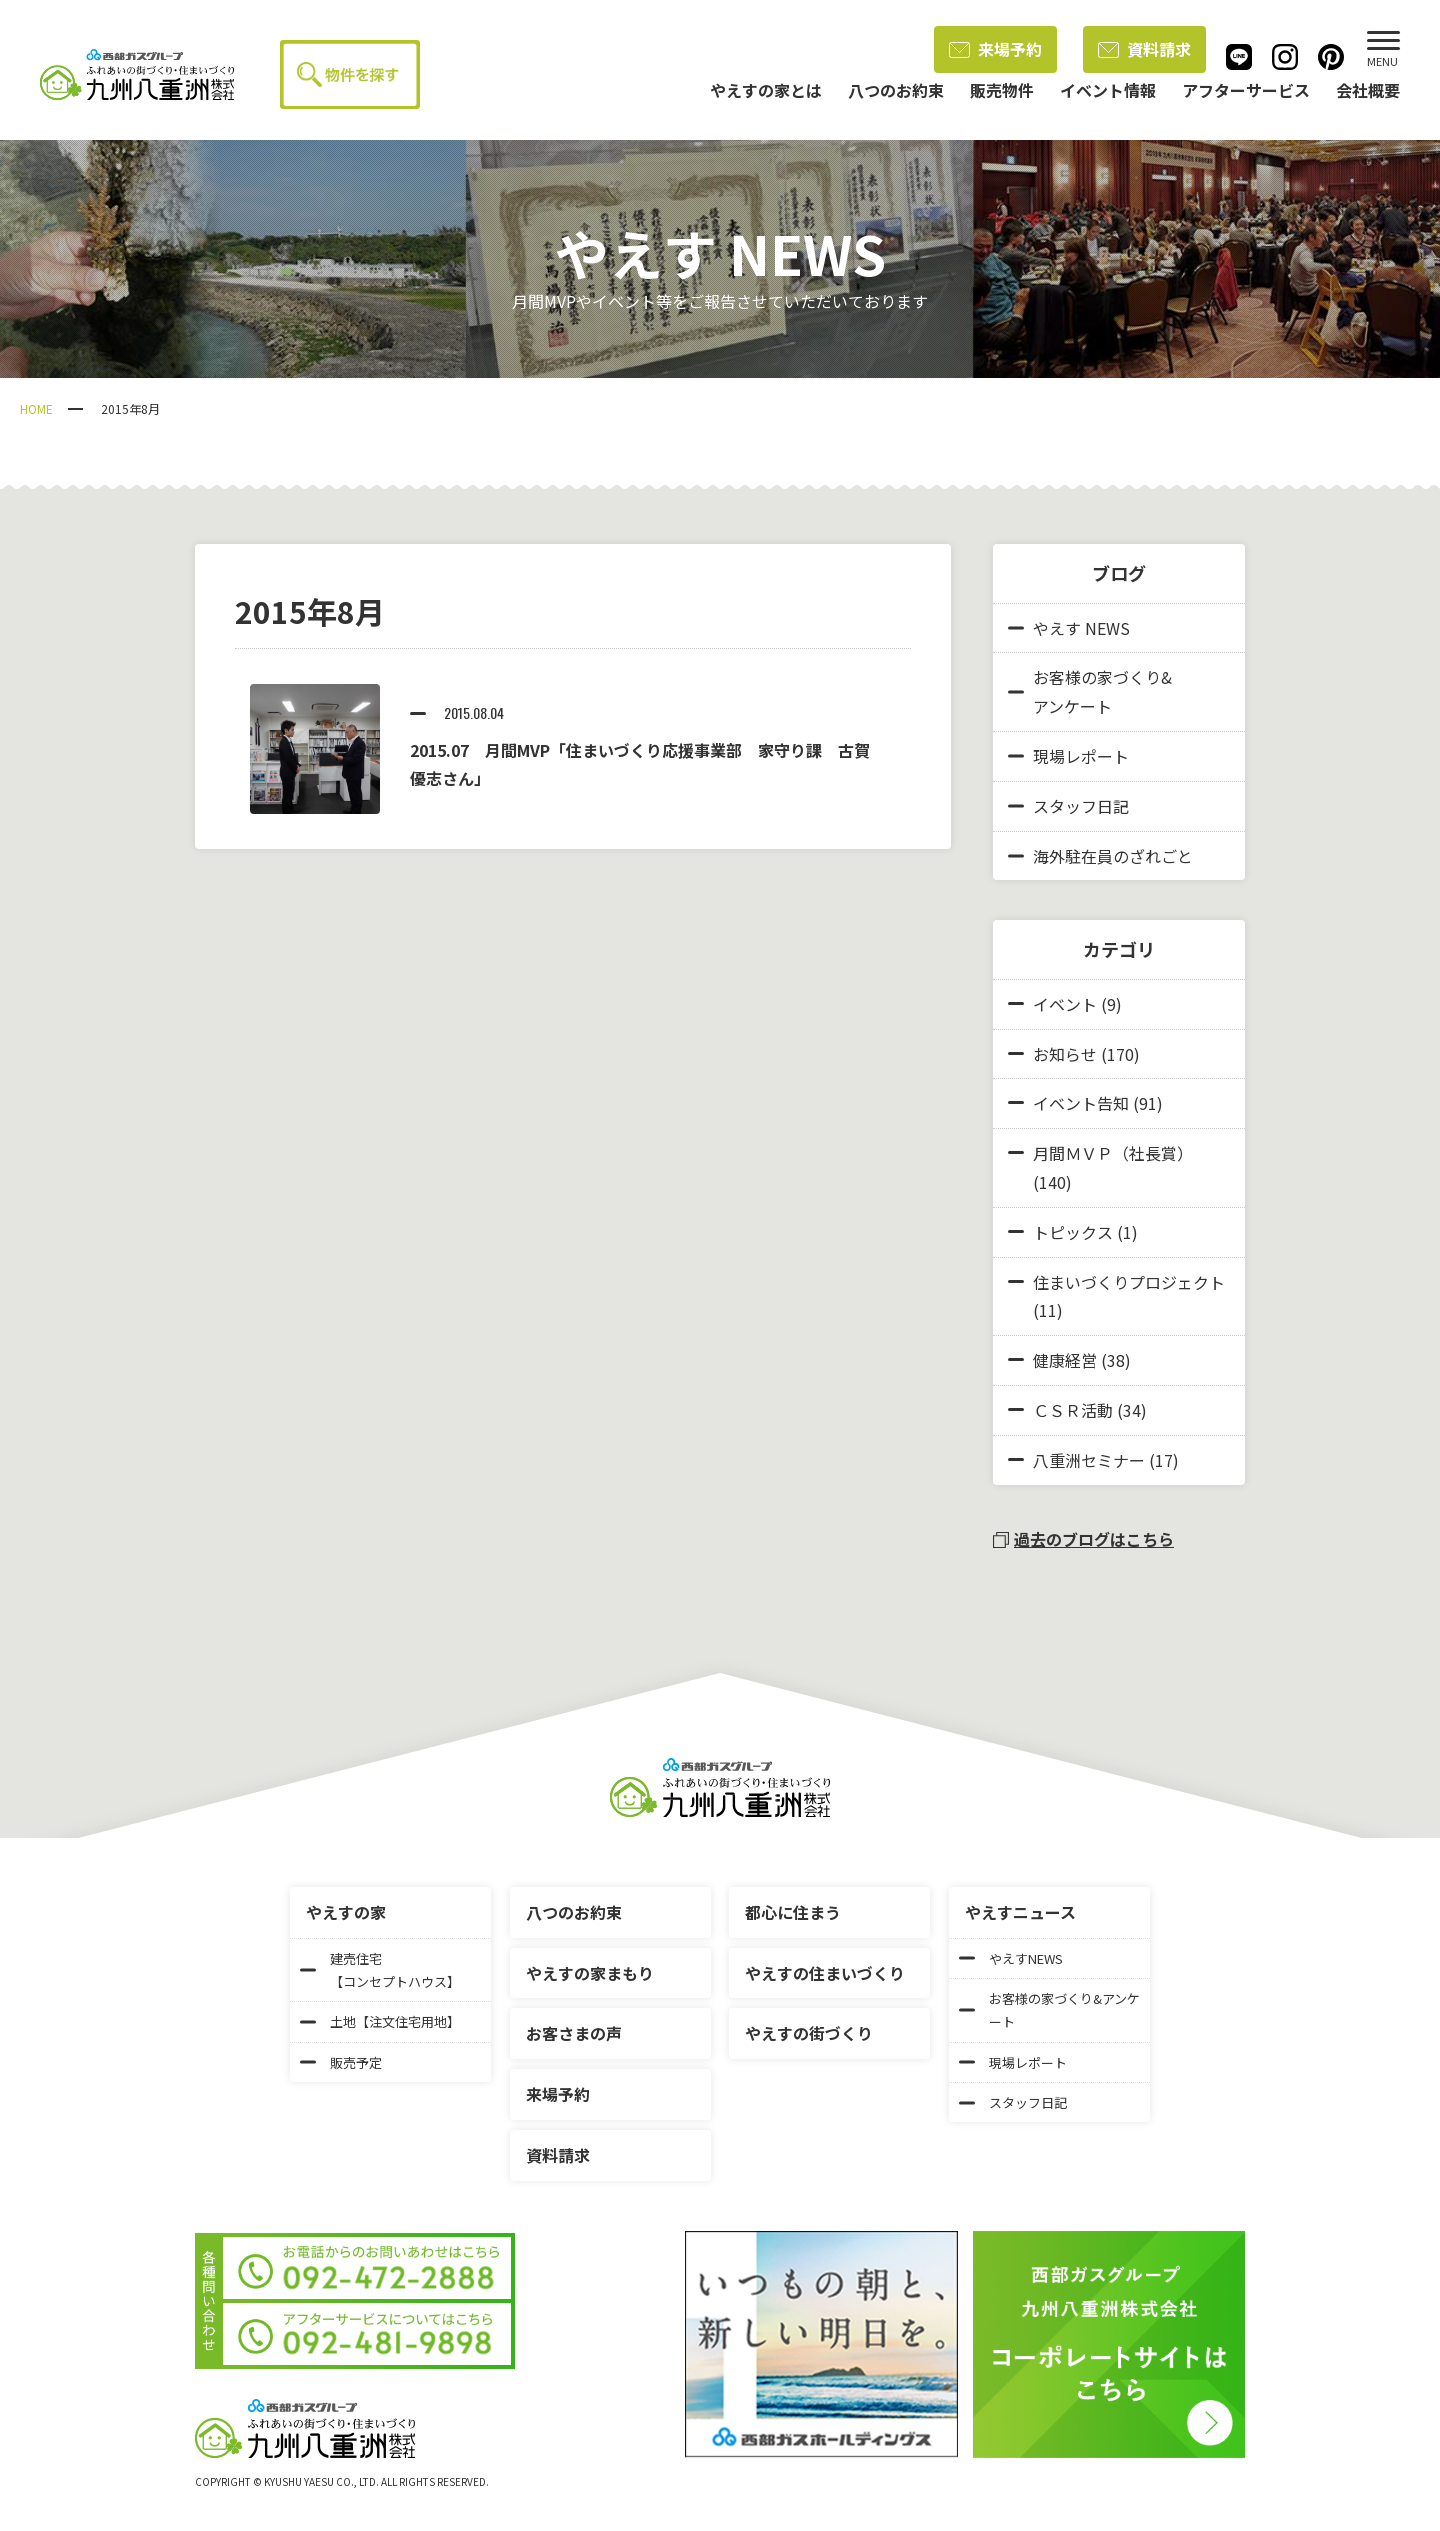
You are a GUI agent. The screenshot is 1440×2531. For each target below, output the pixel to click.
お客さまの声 (574, 2033)
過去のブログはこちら (1083, 1539)
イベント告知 (1081, 1103)
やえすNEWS (1011, 1958)
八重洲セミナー (1089, 1460)
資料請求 (1144, 49)
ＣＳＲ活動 (1073, 1410)
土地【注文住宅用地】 (380, 2021)
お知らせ (1065, 1054)
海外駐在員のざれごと (1100, 856)
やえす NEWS (1069, 628)
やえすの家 (346, 1912)
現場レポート (1068, 756)
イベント (1065, 1004)
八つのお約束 (574, 1912)
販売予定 (341, 2062)
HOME (36, 408)
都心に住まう (793, 1912)
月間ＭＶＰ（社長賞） (1113, 1153)
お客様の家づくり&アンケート (1090, 691)
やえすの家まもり (590, 1973)
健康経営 (1065, 1360)
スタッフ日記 (1068, 806)
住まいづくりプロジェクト (1129, 1282)
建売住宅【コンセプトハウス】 (380, 1970)
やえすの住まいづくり (825, 1973)
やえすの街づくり (809, 2033)
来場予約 (995, 49)
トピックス (1073, 1232)
